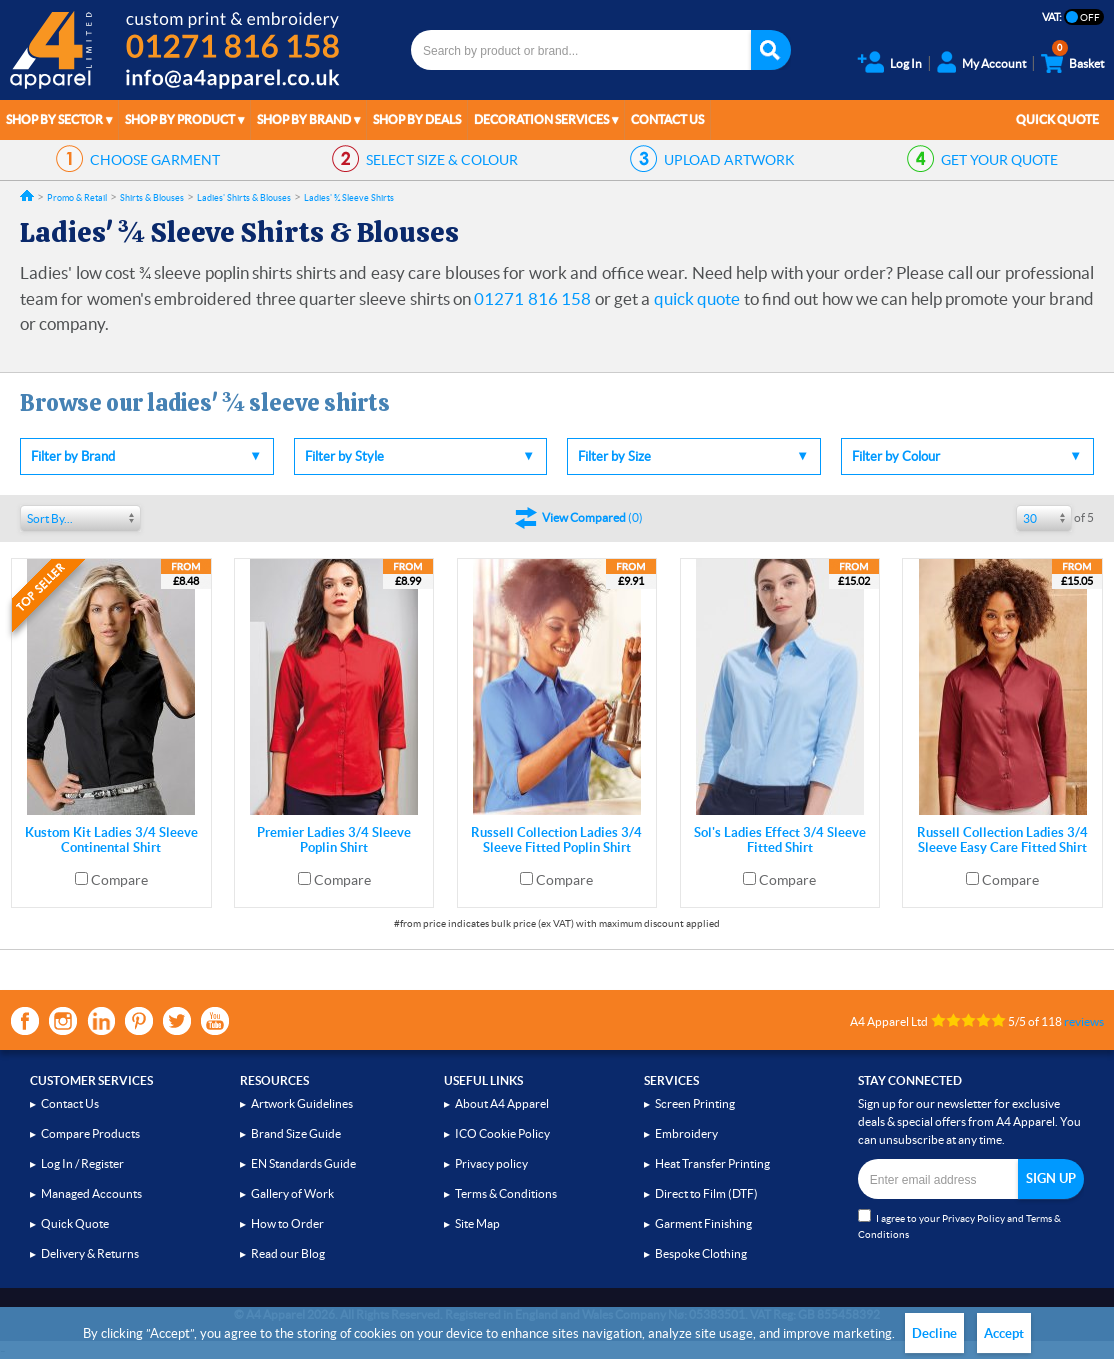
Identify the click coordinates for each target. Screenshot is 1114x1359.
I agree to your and (959, 1224)
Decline (934, 1333)
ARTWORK (729, 160)
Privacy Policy (973, 1218)
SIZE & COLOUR (442, 160)
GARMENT (155, 160)
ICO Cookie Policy (502, 1133)
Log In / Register (82, 1163)
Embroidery (686, 1133)
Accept (1004, 1333)
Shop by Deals (417, 119)
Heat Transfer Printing (712, 1163)
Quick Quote (1057, 119)
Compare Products (90, 1133)
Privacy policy (491, 1163)
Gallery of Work (292, 1193)
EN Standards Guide (303, 1163)
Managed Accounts (91, 1193)
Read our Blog (288, 1253)
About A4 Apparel (502, 1103)
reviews (1084, 1021)
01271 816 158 (532, 298)
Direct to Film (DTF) (706, 1193)
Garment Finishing (703, 1223)
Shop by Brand (304, 119)
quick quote (697, 298)
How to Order (287, 1223)
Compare (119, 880)
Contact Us (667, 119)
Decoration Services (541, 119)
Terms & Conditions (506, 1193)
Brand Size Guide (296, 1133)
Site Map (477, 1223)
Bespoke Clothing (701, 1253)
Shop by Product (180, 119)
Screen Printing (695, 1103)
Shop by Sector (54, 119)
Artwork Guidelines (302, 1103)
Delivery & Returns (90, 1253)
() (592, 517)
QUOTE (999, 160)
